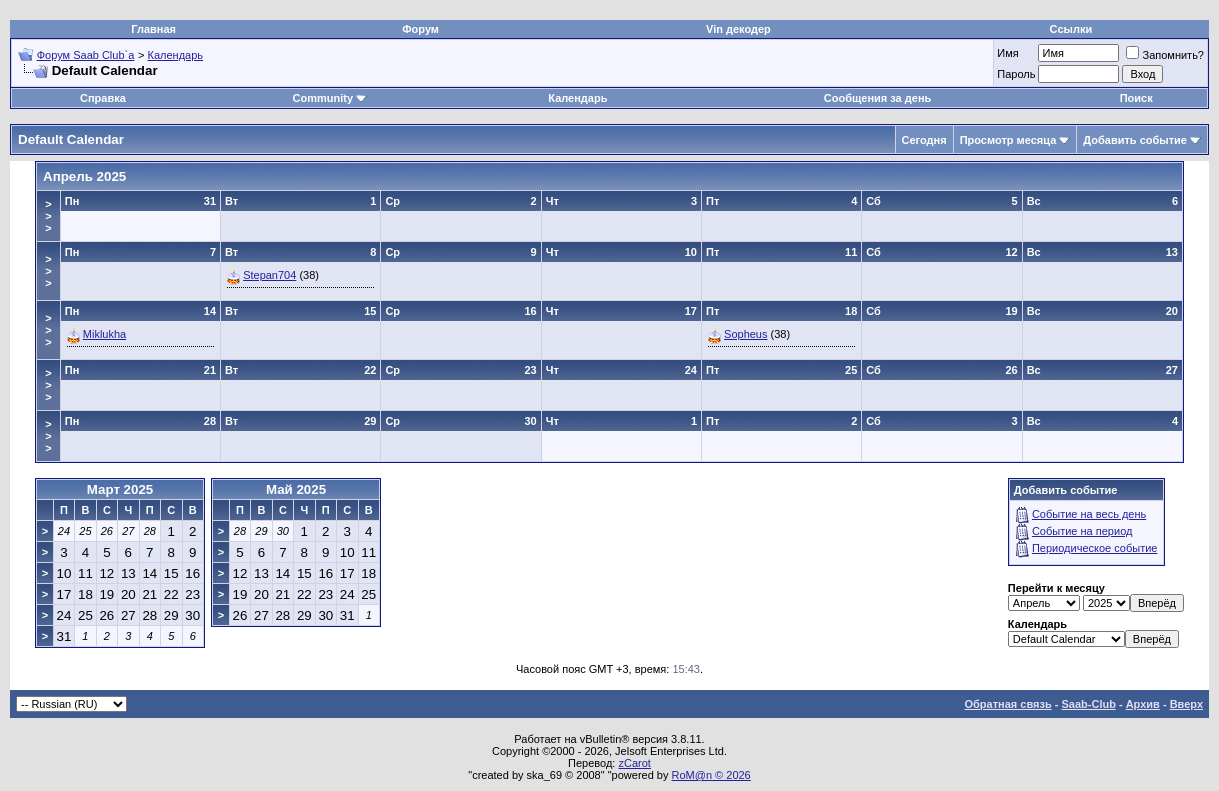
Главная (153, 29)
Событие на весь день (1089, 514)
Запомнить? (1165, 55)
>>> (48, 216)
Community (330, 98)
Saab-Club (1088, 704)
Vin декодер (738, 29)
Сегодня (924, 140)
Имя (1007, 53)
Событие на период (1082, 531)
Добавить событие (1135, 140)
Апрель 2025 (84, 176)
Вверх (1186, 704)
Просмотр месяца (1008, 140)
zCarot (634, 763)
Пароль (1016, 74)
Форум (420, 29)
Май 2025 (296, 489)
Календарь (176, 55)
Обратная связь (1008, 704)
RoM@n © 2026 (711, 775)
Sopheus (745, 334)
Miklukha (104, 334)
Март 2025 (120, 489)
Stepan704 (269, 275)
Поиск (1136, 98)
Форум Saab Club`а (86, 55)
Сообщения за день (877, 98)
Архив (1143, 704)
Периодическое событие (1095, 548)
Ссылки (1071, 29)
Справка (103, 98)
